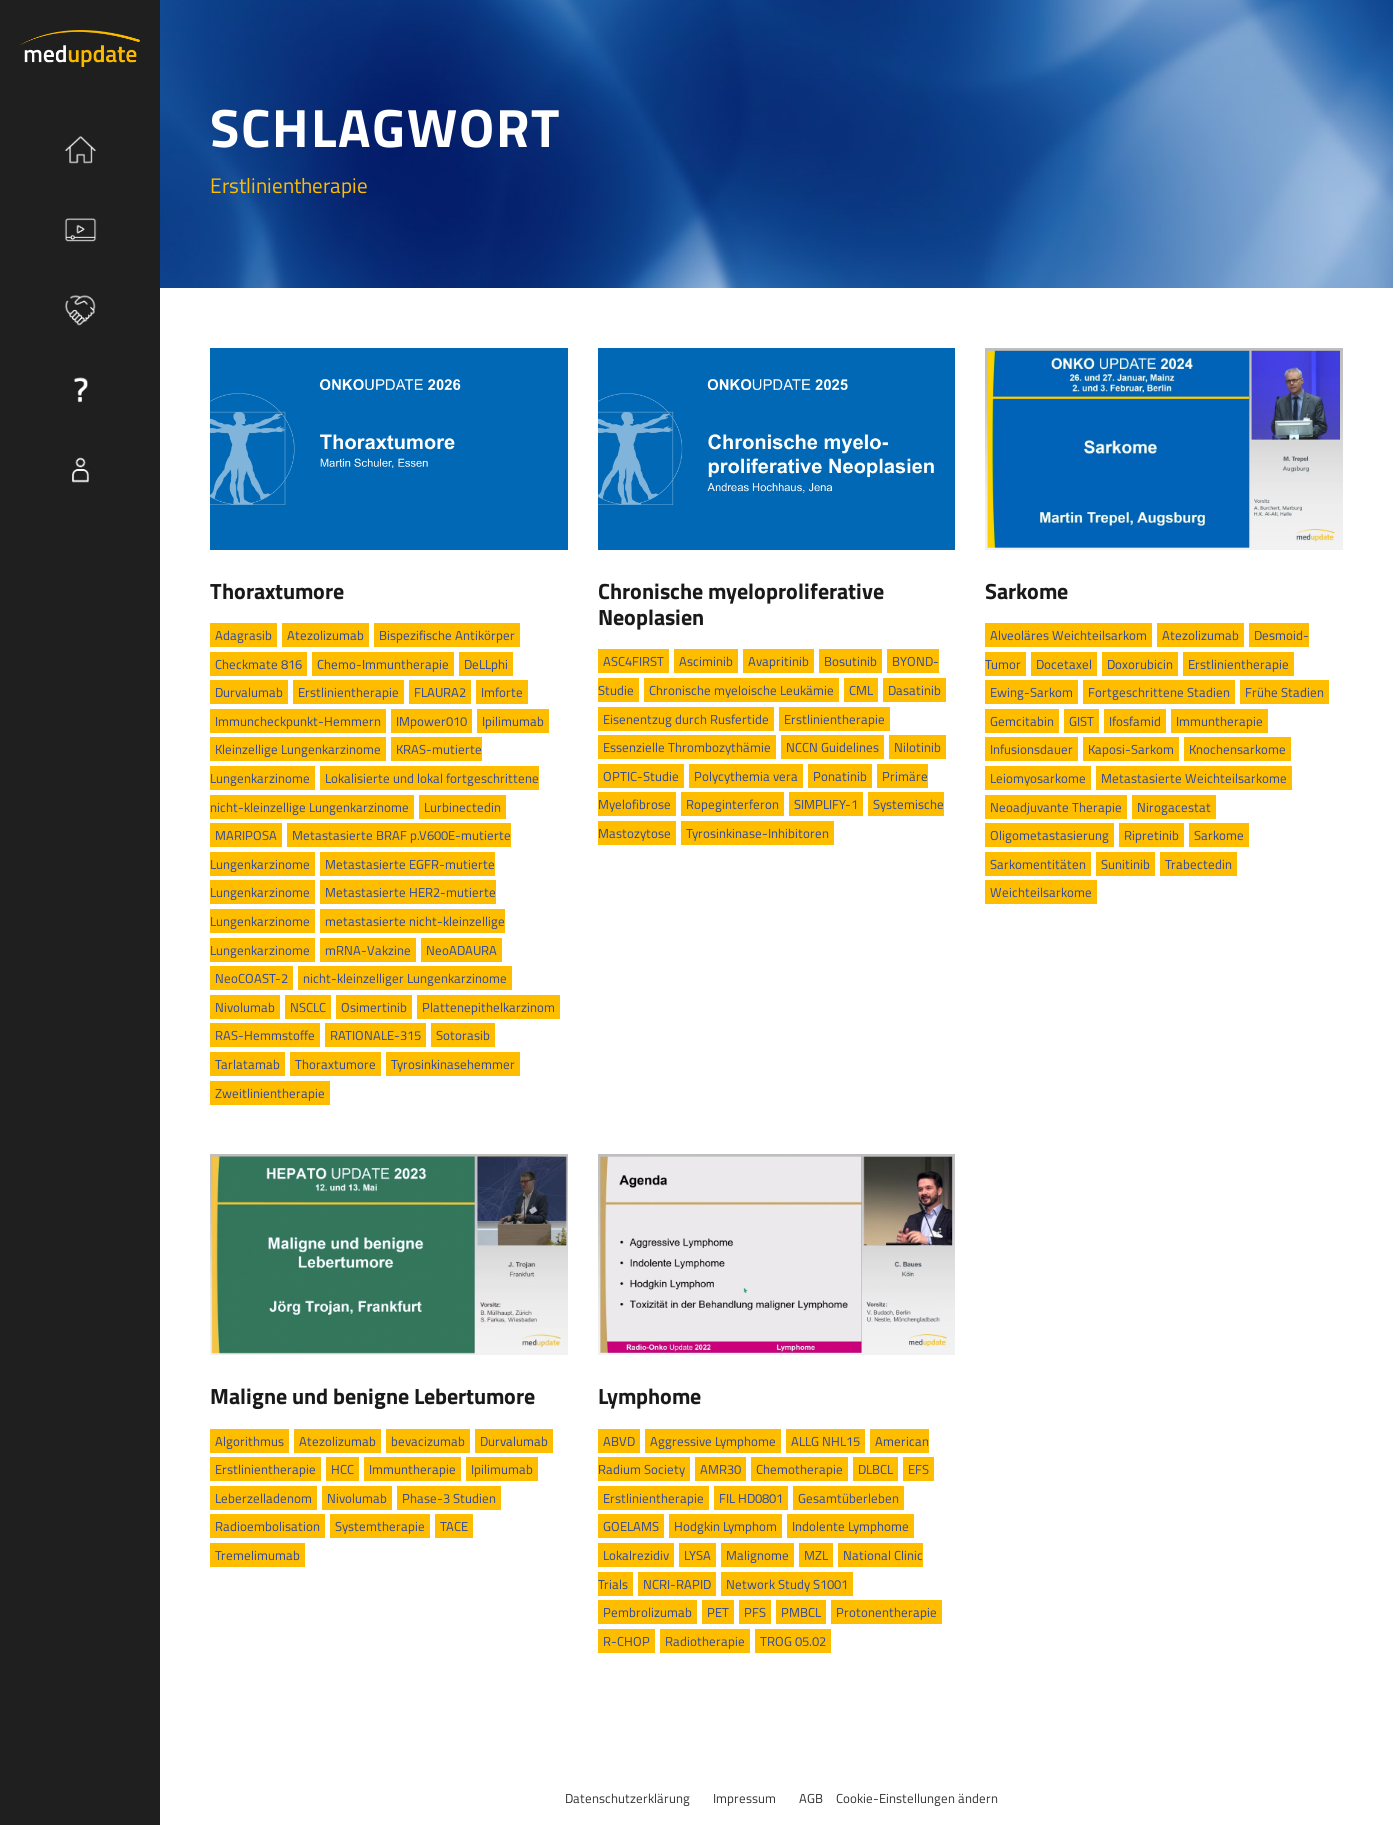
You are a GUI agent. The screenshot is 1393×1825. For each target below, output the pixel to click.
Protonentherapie (886, 1612)
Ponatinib (840, 776)
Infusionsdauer (1031, 749)
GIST (1081, 721)
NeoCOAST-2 (251, 978)
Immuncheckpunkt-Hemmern (298, 721)
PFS (755, 1612)
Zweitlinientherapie (270, 1093)
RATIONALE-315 (375, 1035)
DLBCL (875, 1469)
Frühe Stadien (1284, 692)
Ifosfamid (1135, 721)
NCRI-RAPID (677, 1584)
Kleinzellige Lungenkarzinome (298, 749)
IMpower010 (431, 721)
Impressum (744, 1798)
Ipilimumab (513, 721)
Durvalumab (249, 692)
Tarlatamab (247, 1064)
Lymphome (649, 1396)
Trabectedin (1198, 864)
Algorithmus (249, 1441)
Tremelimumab (257, 1555)
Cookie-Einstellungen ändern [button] (917, 1798)
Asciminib (706, 661)
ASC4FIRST (633, 661)
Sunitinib (1125, 864)
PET (718, 1612)
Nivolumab (245, 1007)
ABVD (619, 1441)
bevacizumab (428, 1441)
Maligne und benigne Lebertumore (372, 1396)
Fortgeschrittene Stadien (1159, 692)
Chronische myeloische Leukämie (741, 690)
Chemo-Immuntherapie (383, 664)
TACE (454, 1526)
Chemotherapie (799, 1469)
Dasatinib (914, 690)
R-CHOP (626, 1641)
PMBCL (801, 1612)
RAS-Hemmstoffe (265, 1035)
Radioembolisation (267, 1526)
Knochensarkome (1237, 749)
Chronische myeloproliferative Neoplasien (741, 604)
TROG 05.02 (793, 1641)
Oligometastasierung (1049, 835)
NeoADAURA (461, 950)
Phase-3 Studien (449, 1498)
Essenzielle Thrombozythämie (687, 747)
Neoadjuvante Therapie (1056, 807)
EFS (918, 1469)
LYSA (697, 1555)
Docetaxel (1064, 664)
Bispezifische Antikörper (447, 635)
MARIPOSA (246, 835)
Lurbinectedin (462, 807)
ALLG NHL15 (825, 1441)
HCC (342, 1469)
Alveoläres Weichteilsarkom (1068, 635)
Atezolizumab (325, 635)
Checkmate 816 (258, 664)
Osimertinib (374, 1007)
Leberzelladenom (263, 1498)
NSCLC (308, 1007)
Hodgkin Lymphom (725, 1526)
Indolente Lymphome (850, 1526)
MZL (816, 1555)
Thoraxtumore (277, 591)
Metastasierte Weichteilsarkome (1194, 778)
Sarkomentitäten (1038, 864)
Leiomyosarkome (1038, 778)
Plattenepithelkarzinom (488, 1007)
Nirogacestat (1174, 807)
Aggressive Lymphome (713, 1441)
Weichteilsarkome (1041, 892)
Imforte (502, 692)
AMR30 (720, 1469)
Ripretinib (1151, 835)
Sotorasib (463, 1035)
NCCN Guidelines (832, 747)
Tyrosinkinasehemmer (453, 1064)
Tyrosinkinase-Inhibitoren (757, 833)
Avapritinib (778, 661)
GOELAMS (631, 1526)
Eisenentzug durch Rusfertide (686, 719)
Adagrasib (243, 635)
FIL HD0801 (751, 1498)
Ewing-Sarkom (1031, 692)
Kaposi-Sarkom (1131, 749)
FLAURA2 (440, 692)
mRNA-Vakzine (368, 950)
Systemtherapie (380, 1526)
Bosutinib (850, 661)
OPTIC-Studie (641, 776)
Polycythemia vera (746, 776)
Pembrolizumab (647, 1612)
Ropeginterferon (732, 804)
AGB (811, 1798)
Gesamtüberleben (848, 1498)
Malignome (757, 1555)
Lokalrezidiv (636, 1555)
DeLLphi (486, 664)
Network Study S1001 (787, 1584)
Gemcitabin (1022, 721)
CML (861, 690)
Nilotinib (917, 747)
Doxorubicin (1140, 664)
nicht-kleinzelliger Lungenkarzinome (405, 978)
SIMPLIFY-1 (826, 804)
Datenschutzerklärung (627, 1798)
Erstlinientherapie (348, 692)
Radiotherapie (705, 1641)
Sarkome (1026, 591)
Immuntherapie (1219, 721)
